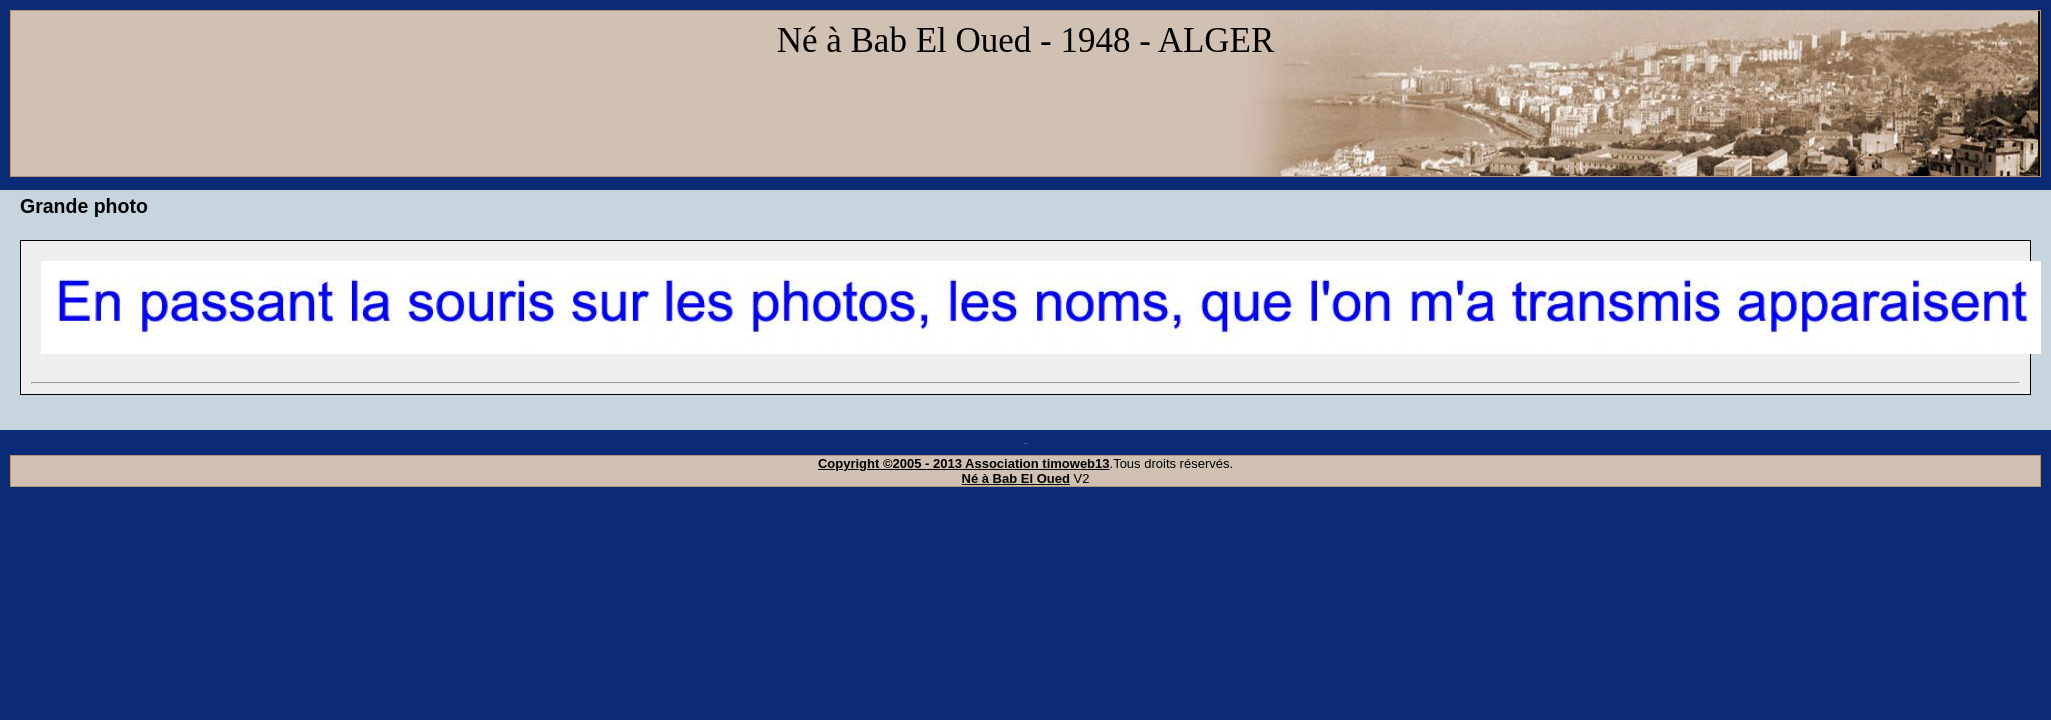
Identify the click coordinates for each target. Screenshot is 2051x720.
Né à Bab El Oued (1016, 478)
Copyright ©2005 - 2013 (891, 463)
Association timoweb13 (1037, 463)
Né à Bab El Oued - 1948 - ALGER (1026, 40)
